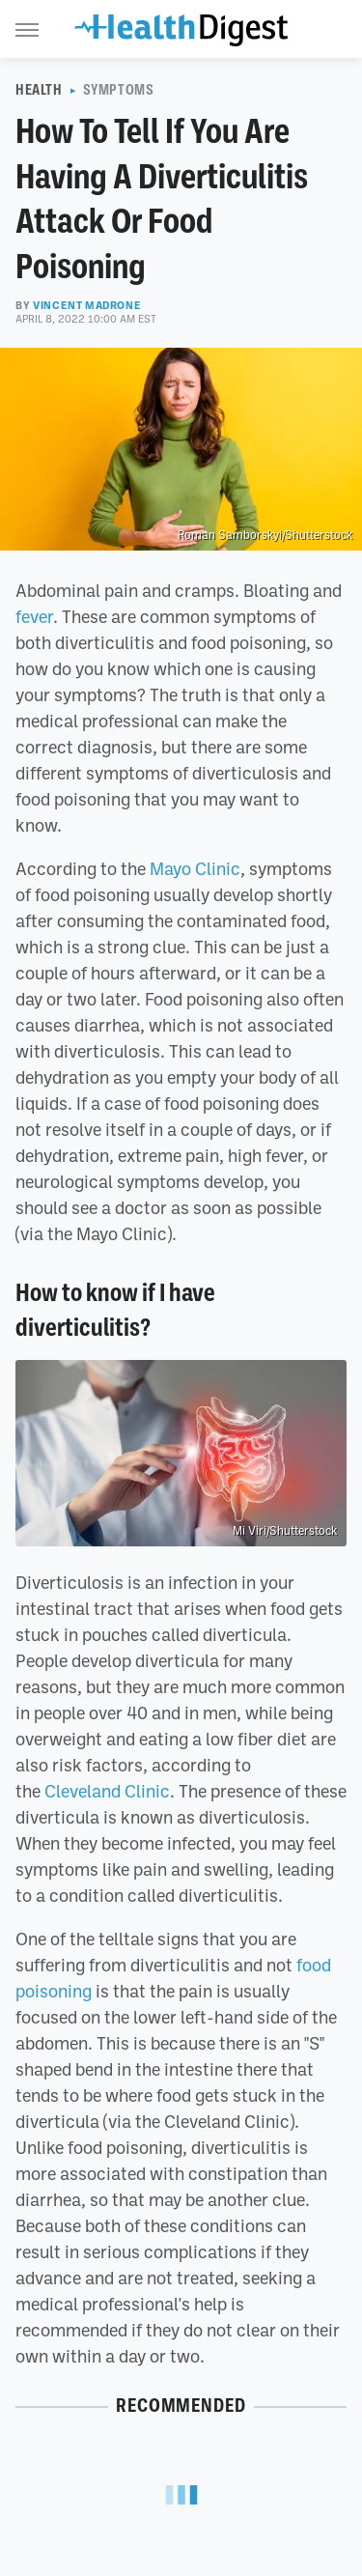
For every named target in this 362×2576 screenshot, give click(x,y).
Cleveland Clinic (105, 1790)
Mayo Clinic (193, 868)
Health (39, 90)
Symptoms (118, 90)
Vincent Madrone (87, 305)
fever (34, 616)
